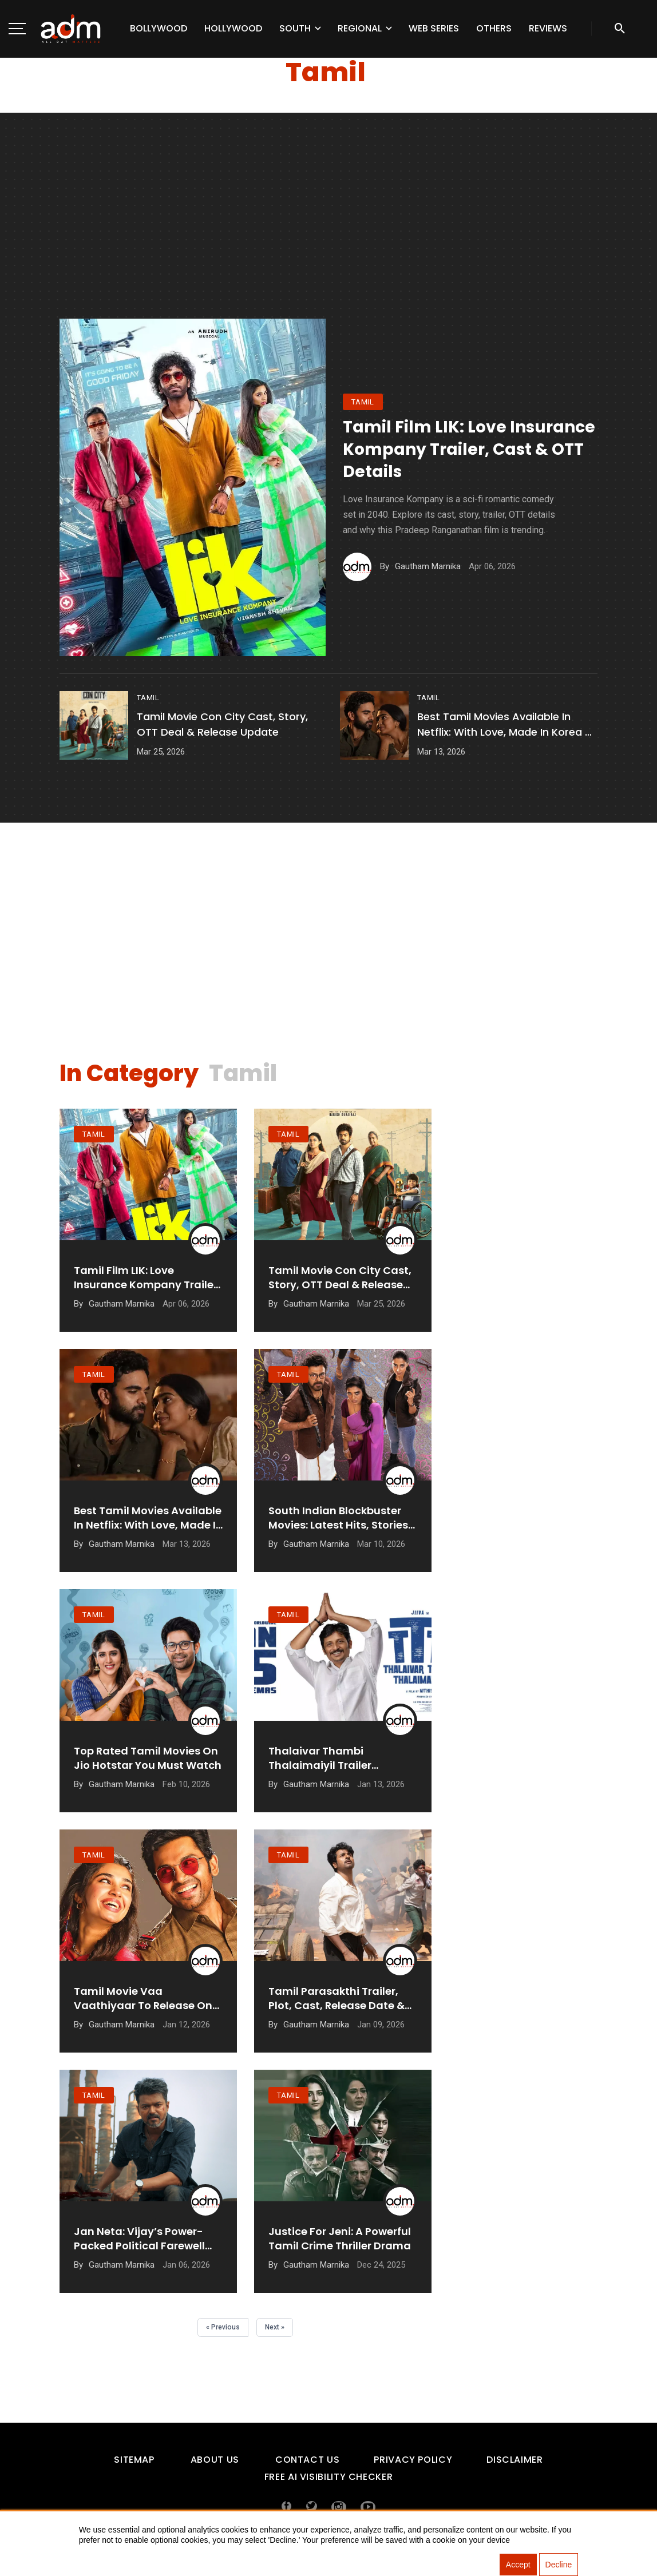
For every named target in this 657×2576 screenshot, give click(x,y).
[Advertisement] (328, 233)
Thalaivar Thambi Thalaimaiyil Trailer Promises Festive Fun (323, 1758)
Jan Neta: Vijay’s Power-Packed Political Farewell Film (139, 2238)
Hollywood (233, 28)
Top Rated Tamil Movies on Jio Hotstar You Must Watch (147, 1758)
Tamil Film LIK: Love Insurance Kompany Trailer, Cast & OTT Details (469, 449)
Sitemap (134, 2459)
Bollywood (158, 28)
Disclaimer (514, 2459)
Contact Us (307, 2459)
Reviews (548, 28)
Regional (360, 28)
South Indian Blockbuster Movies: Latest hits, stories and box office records (338, 1517)
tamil (362, 402)
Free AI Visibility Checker (328, 2476)
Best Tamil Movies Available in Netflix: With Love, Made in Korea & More (505, 724)
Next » (274, 2327)
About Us (215, 2459)
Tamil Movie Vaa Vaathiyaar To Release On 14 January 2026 (143, 1998)
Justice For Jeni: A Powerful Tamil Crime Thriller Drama (339, 2238)
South (295, 28)
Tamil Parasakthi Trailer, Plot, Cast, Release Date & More (336, 1998)
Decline (558, 2564)
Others (494, 28)
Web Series (434, 28)
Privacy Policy (413, 2459)
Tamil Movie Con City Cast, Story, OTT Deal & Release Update (222, 724)
